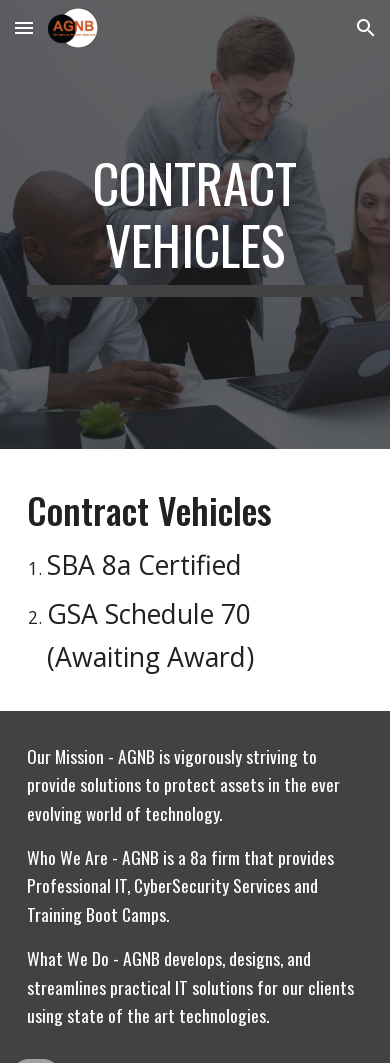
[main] (195, 224)
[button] (24, 27)
